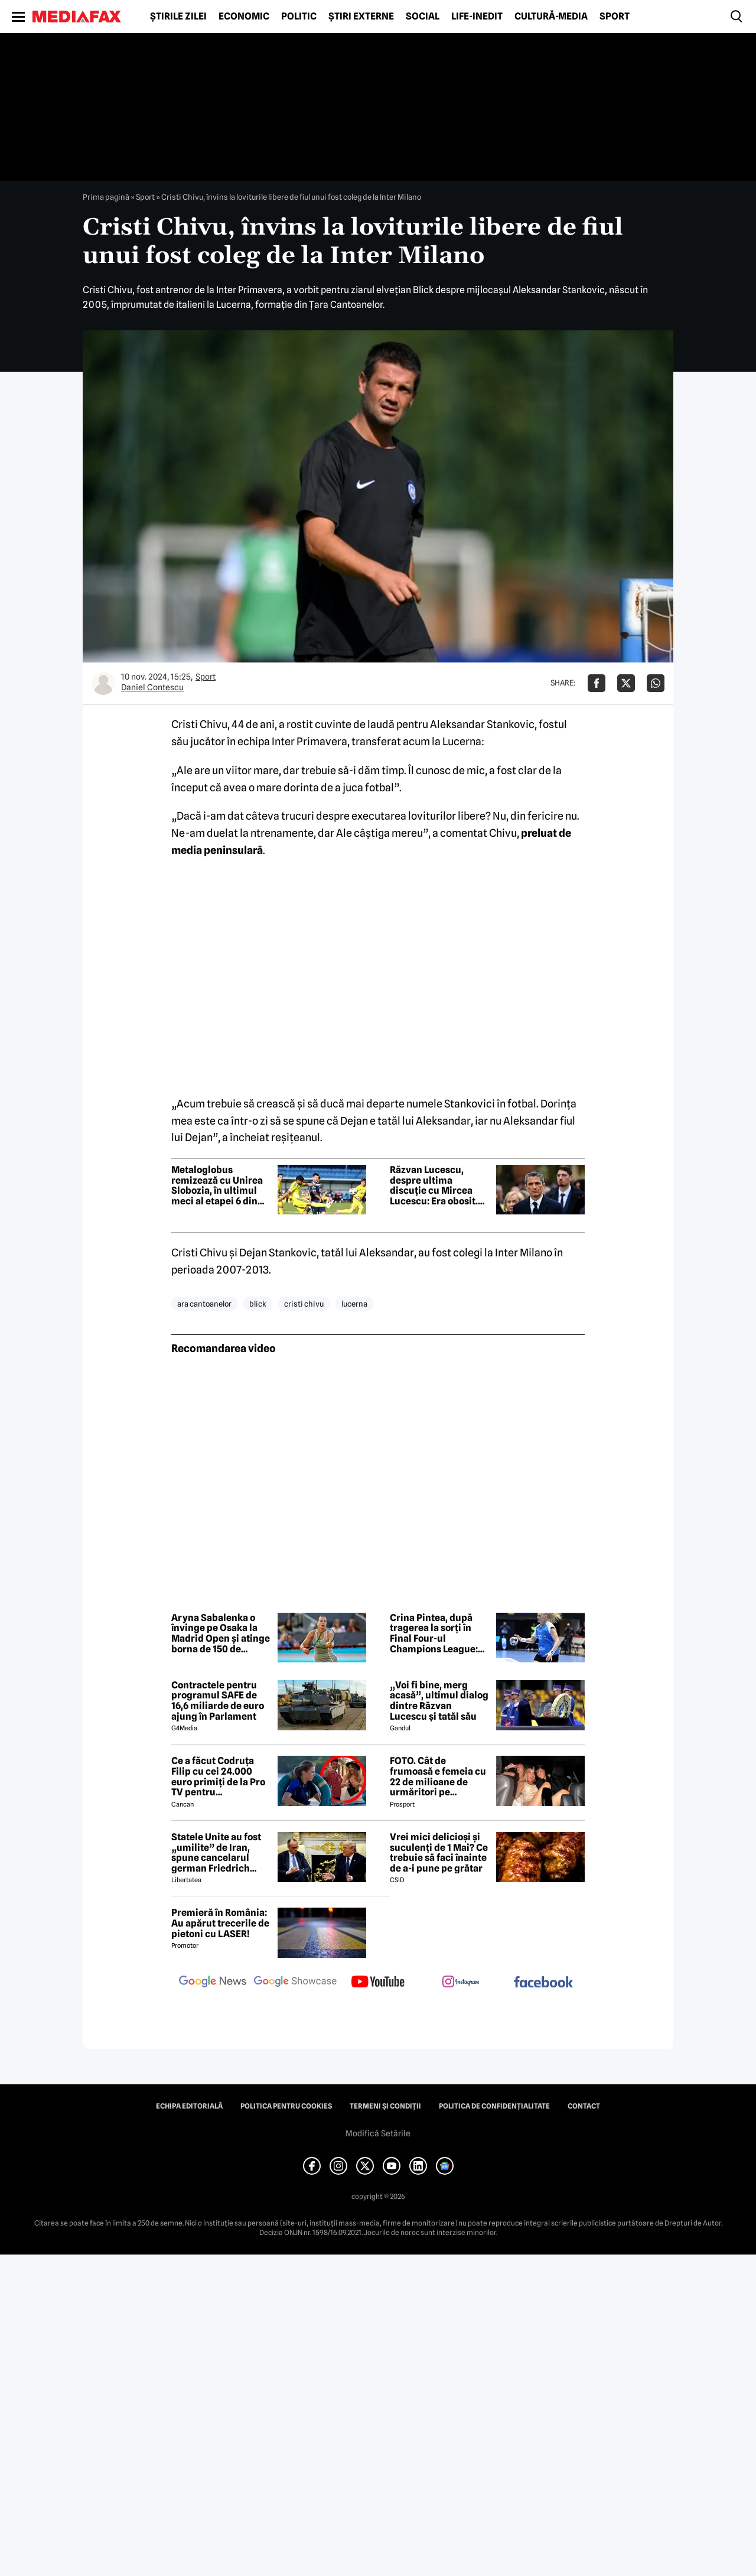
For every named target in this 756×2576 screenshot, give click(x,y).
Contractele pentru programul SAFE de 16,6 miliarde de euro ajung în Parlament (217, 1700)
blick (257, 1303)
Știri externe (361, 16)
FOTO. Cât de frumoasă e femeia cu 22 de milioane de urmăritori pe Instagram (438, 1776)
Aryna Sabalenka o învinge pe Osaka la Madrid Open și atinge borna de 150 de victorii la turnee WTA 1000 (220, 1633)
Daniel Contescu (152, 687)
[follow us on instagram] (460, 1983)
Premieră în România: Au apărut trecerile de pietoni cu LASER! (220, 1923)
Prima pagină (106, 197)
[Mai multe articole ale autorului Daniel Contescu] (103, 683)
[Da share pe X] (626, 683)
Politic (299, 16)
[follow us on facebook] (543, 1983)
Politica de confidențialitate (494, 2106)
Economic (244, 16)
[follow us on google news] (212, 1983)
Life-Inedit (477, 16)
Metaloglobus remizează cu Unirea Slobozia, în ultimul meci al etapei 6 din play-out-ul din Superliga (217, 1185)
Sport (614, 16)
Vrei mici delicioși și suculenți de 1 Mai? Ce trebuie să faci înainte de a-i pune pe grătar (439, 1852)
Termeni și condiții (385, 2106)
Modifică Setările (378, 2133)
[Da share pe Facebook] (596, 683)
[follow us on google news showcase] (295, 1983)
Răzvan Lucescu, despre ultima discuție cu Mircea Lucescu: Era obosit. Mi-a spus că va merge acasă (439, 1185)
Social (422, 16)
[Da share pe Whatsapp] (655, 683)
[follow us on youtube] (378, 1983)
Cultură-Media (551, 16)
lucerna (354, 1303)
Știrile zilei (178, 16)
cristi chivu (304, 1303)
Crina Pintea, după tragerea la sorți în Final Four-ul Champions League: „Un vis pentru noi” (434, 1633)
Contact (584, 2106)
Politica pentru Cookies (286, 2106)
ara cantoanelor (204, 1303)
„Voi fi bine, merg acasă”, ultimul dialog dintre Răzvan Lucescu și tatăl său (439, 1700)
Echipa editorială (189, 2106)
